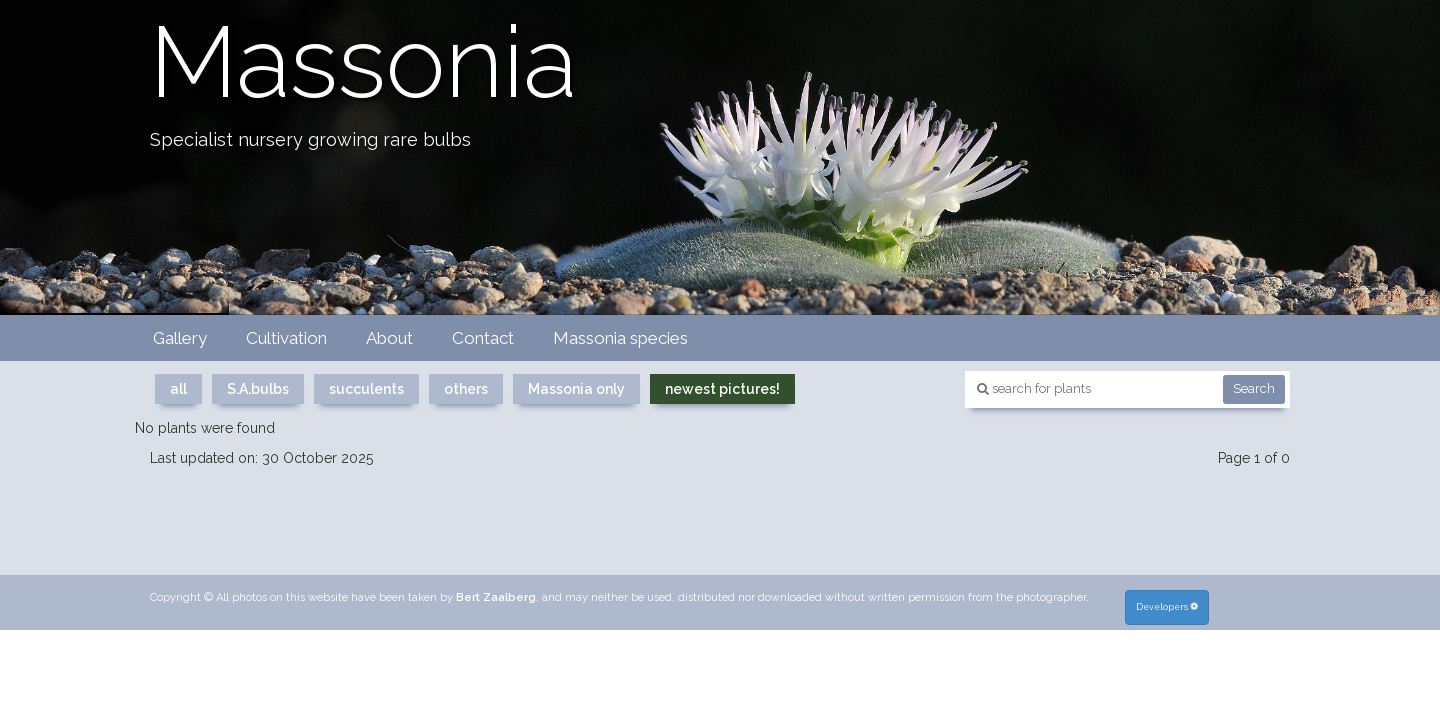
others (466, 389)
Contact (483, 338)
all (178, 389)
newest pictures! (722, 389)
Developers (1168, 606)
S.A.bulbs (258, 389)
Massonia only (576, 389)
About (389, 338)
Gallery (180, 338)
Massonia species (620, 338)
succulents (366, 389)
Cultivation (286, 338)
